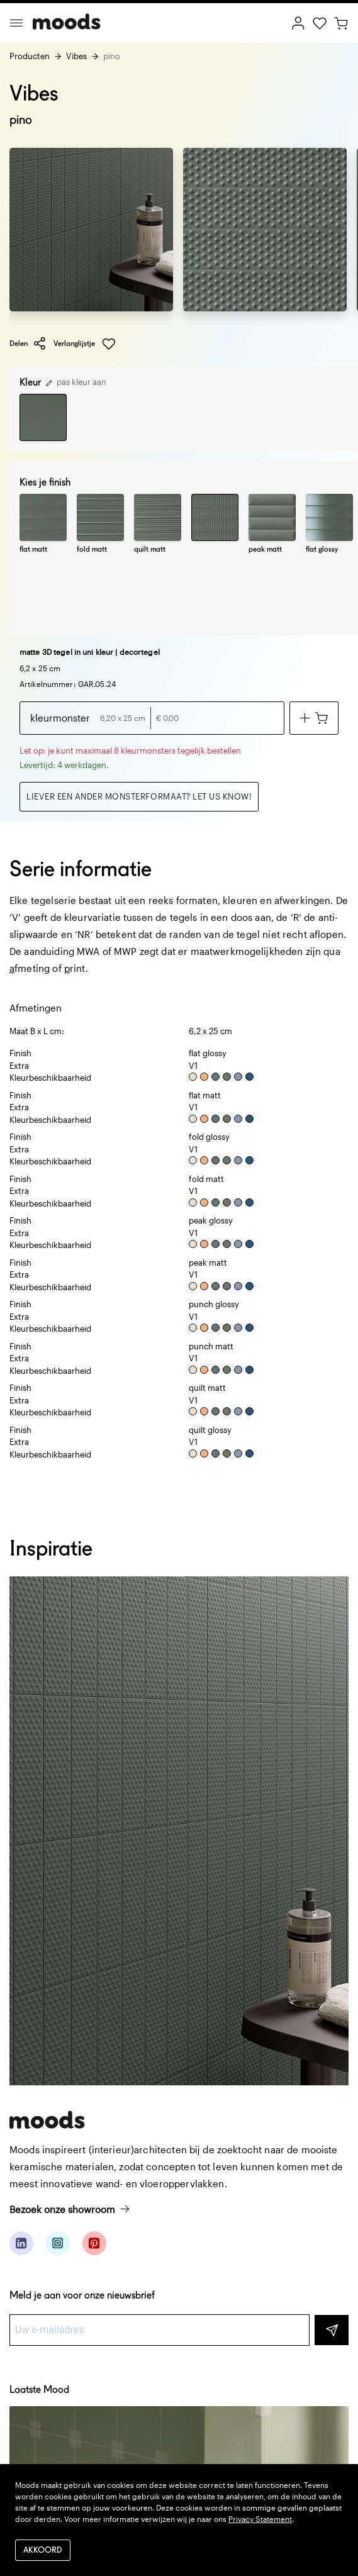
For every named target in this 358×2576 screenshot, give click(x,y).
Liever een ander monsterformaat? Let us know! (139, 796)
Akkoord (42, 2550)
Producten (29, 56)
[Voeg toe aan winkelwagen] (313, 718)
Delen (28, 343)
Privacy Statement (260, 2519)
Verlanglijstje (84, 344)
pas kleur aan (76, 382)
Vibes (76, 56)
